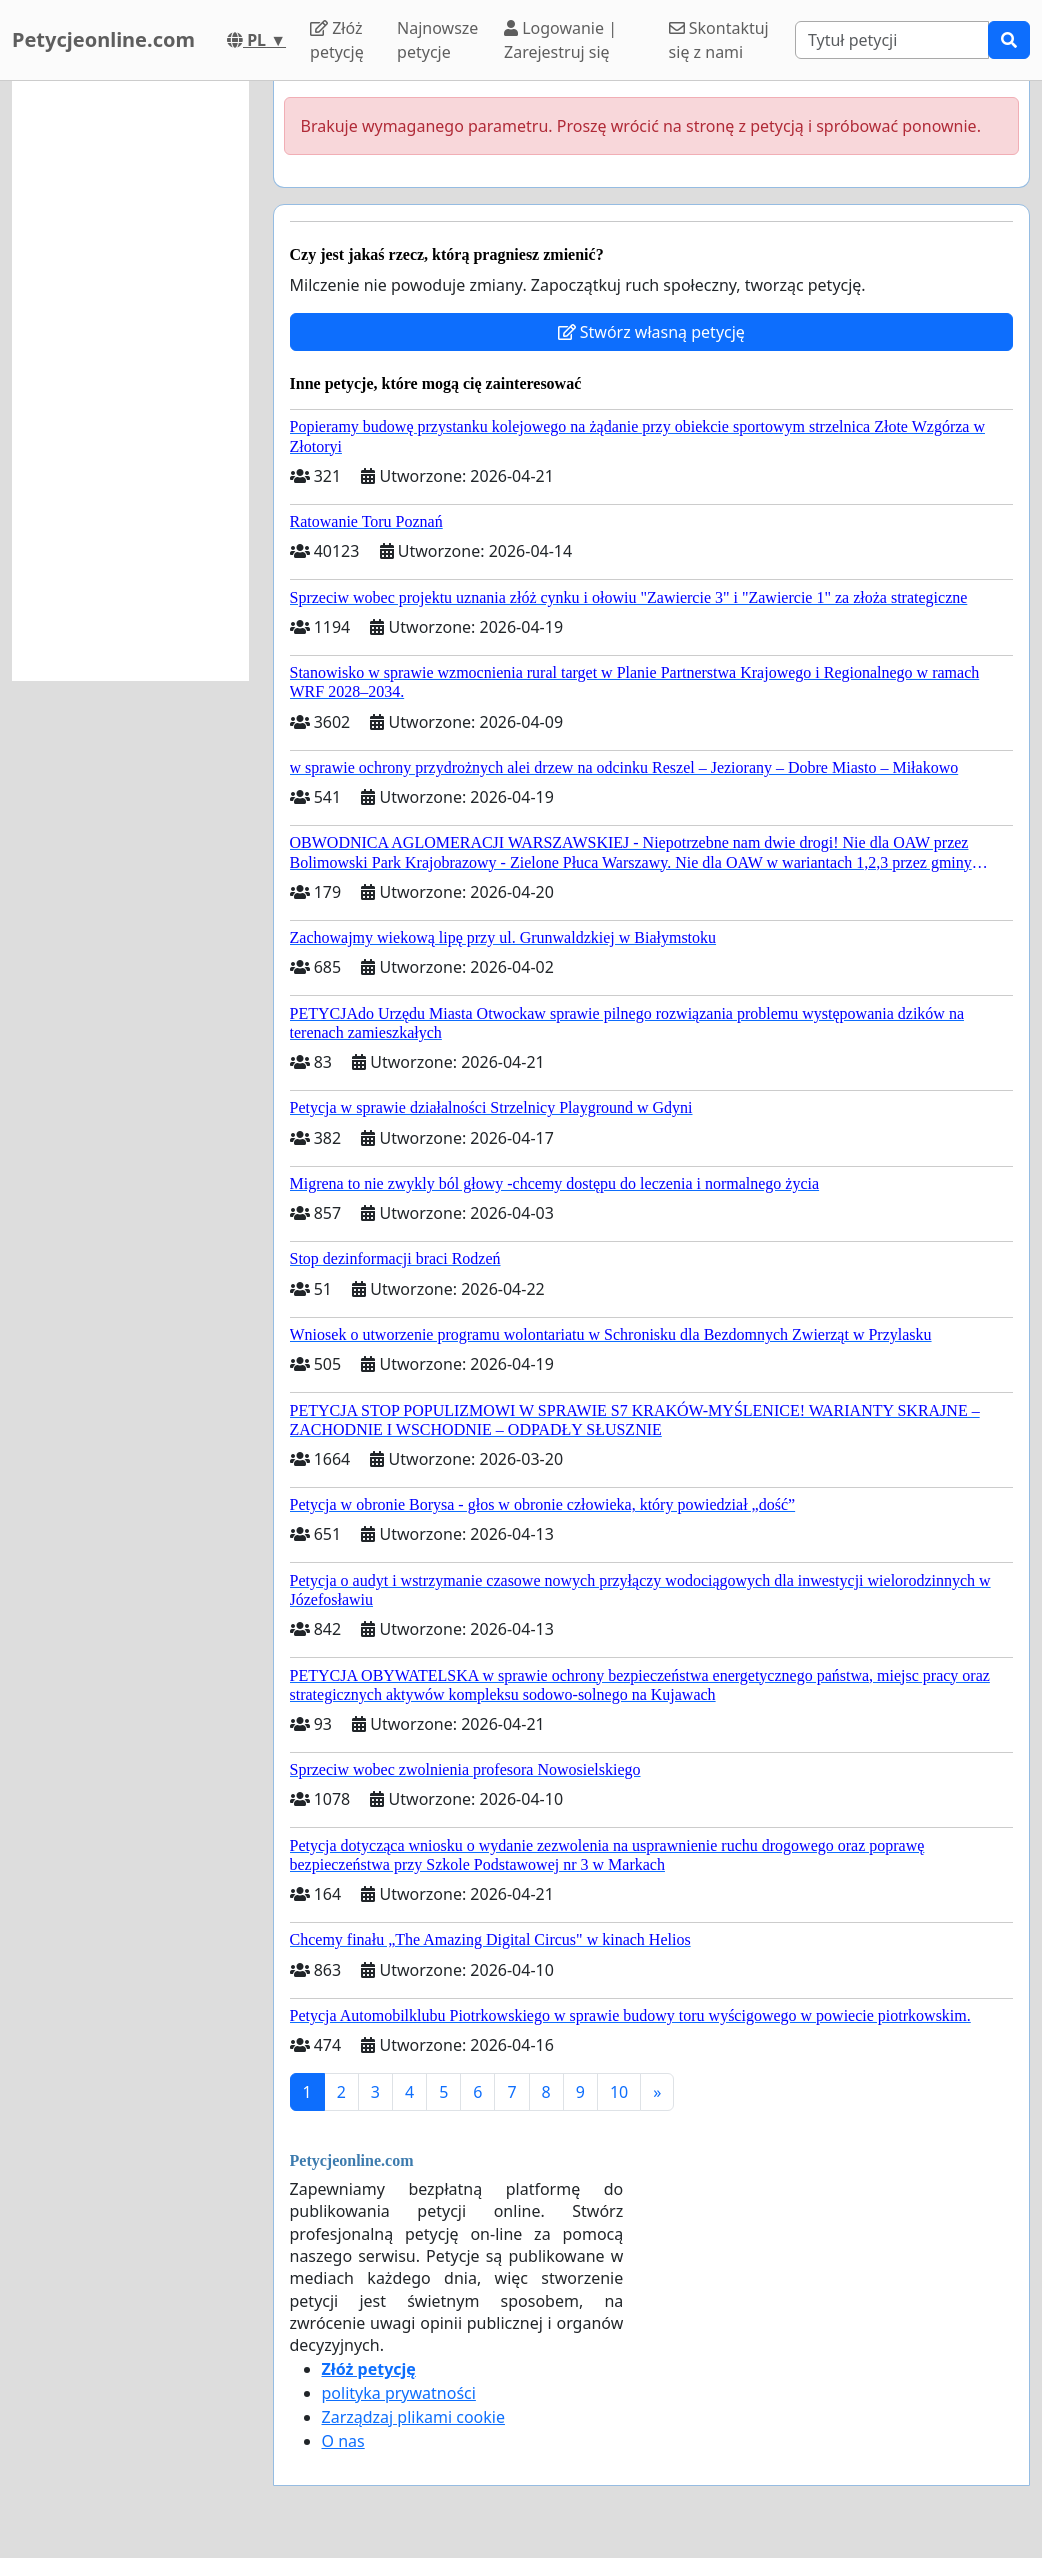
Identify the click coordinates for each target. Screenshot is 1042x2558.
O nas (343, 2441)
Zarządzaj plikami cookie (413, 2417)
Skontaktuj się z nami (719, 40)
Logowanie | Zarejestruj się (560, 40)
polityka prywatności (399, 2393)
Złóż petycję (337, 40)
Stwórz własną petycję (651, 332)
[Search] (892, 40)
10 (619, 2092)
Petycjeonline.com (103, 39)
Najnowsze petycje (437, 40)
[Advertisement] (130, 381)
